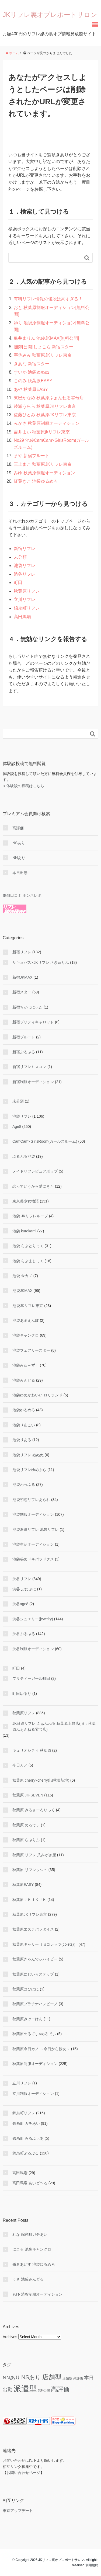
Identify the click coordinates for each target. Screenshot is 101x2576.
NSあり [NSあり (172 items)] (31, 2377)
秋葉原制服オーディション (35, 2064)
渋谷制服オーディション (33, 1649)
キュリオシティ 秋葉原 (31, 1750)
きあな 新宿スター (31, 363)
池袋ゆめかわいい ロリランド (37, 1395)
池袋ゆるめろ (23, 1410)
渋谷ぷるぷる (23, 1634)
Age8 (16, 1126)
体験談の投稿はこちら (25, 786)
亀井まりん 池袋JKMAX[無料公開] (46, 338)
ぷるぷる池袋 (23, 1156)
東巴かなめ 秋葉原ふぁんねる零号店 (49, 397)
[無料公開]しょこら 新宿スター (43, 347)
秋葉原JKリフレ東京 (29, 1914)
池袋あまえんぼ (25, 1320)
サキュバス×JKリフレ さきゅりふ (40, 962)
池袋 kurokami (24, 1231)
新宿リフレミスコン (29, 1067)
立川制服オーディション (33, 2093)
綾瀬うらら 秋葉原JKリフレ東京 (45, 406)
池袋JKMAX (22, 1290)
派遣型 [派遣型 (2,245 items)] (25, 2388)
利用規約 (91, 2565)
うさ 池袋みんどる (28, 2279)
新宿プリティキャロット (33, 1022)
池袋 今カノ (22, 1276)
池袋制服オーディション (33, 1514)
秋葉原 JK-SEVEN (27, 1795)
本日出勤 (19, 873)
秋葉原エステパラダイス (33, 1929)
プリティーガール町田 (31, 1678)
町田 (18, 582)
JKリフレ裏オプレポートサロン (50, 14)
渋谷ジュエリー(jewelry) (32, 1619)
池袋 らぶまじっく (28, 1261)
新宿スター (21, 992)
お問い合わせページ (23, 2472)
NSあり (18, 843)
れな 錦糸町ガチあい (29, 2234)
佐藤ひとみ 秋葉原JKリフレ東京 (45, 414)
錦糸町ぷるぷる (25, 2153)
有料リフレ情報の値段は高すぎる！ (48, 299)
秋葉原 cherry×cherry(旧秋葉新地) (40, 1780)
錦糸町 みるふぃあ (28, 2138)
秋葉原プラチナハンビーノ (35, 2004)
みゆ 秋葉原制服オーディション (44, 473)
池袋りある (21, 1440)
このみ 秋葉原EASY (33, 380)
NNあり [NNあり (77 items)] (11, 2377)
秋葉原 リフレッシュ (29, 1870)
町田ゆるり (21, 1693)
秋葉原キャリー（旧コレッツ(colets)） (45, 1944)
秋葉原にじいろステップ (33, 1974)
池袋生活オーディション (33, 1544)
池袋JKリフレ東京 (27, 1305)
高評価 (18, 828)
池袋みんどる (23, 1380)
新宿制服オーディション (33, 1082)
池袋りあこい (23, 1425)
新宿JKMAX (22, 977)
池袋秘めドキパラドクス (33, 1559)
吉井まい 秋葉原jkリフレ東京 (42, 432)
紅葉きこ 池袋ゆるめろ (36, 481)
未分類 (20, 557)
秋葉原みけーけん (27, 2019)
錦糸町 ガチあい (26, 2123)
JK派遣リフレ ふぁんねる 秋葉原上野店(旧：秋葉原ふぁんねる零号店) (54, 1726)
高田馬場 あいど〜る (29, 2183)
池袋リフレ (24, 565)
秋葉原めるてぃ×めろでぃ (34, 2034)
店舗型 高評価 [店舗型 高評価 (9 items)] (72, 2378)
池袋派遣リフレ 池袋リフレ (35, 1529)
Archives (10, 2337)
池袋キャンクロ (25, 1335)
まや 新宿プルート (31, 455)
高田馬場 (22, 616)
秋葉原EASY (23, 1884)
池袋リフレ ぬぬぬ (28, 1455)
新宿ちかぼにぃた (27, 1007)
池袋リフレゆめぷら (29, 1470)
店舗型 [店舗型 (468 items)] (51, 2377)
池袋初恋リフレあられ (31, 1499)
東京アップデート (18, 2510)
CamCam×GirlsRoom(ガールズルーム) (44, 1141)
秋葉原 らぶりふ (26, 1840)
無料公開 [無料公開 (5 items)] (44, 2390)
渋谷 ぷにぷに (24, 1589)
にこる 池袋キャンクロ (31, 2249)
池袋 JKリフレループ (30, 1216)
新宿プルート (23, 1037)
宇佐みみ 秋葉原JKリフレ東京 (43, 355)
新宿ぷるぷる (23, 1052)
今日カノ (19, 1765)
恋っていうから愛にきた (33, 1186)
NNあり (18, 858)
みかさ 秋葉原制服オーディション (46, 423)
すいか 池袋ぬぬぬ (31, 372)
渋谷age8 (20, 1604)
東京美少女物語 (25, 1201)
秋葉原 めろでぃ (26, 1825)
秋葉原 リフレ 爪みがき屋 (34, 1855)
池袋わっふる (23, 1484)
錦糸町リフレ (27, 608)
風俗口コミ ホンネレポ (22, 895)
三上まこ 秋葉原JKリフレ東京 (43, 464)
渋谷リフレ (24, 574)
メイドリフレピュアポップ (35, 1171)
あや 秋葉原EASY (31, 389)
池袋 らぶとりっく (28, 1246)
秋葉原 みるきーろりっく (33, 1810)
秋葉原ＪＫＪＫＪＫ (29, 1899)
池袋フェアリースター (31, 1350)
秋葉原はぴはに (25, 1989)
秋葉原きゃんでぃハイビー (35, 1959)
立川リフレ (24, 599)
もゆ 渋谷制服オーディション (37, 2294)
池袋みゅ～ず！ (25, 1365)
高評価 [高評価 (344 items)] (60, 2389)
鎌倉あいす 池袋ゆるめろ (33, 2264)
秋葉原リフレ (27, 591)
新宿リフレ (24, 548)
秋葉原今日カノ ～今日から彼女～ (41, 2049)
